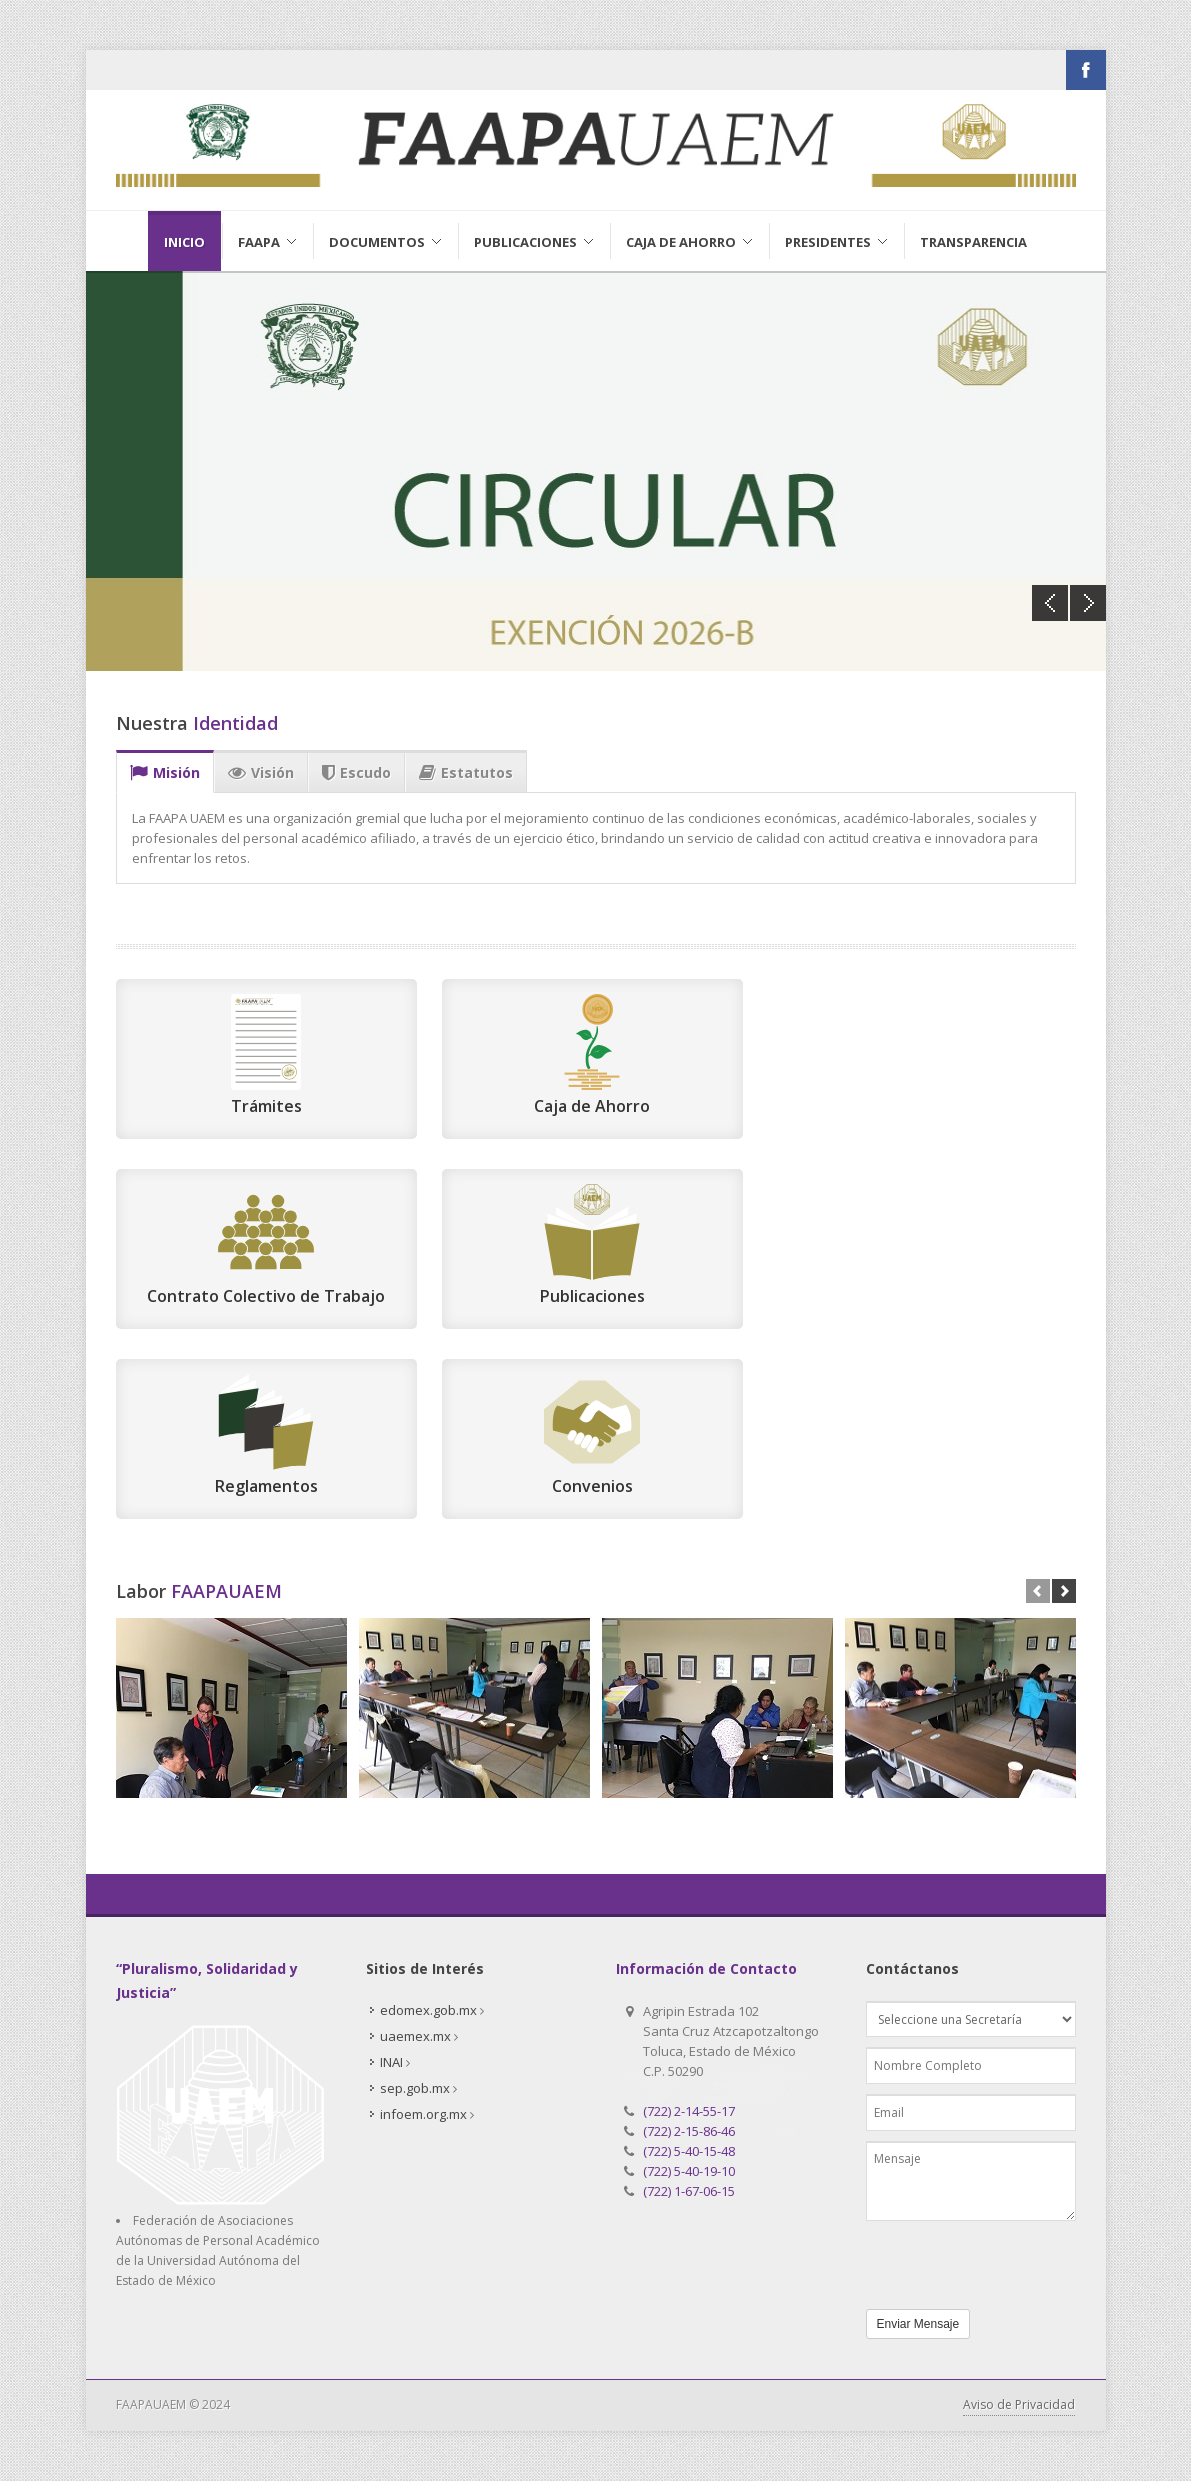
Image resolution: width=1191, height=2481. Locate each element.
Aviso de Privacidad (1019, 2404)
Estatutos (466, 773)
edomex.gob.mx (428, 2010)
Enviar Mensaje (918, 2324)
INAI (391, 2062)
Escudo (356, 773)
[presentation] (981, 2260)
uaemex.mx (415, 2036)
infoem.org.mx (423, 2114)
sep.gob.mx (415, 2088)
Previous (1050, 603)
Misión (165, 773)
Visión (261, 773)
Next (1088, 603)
